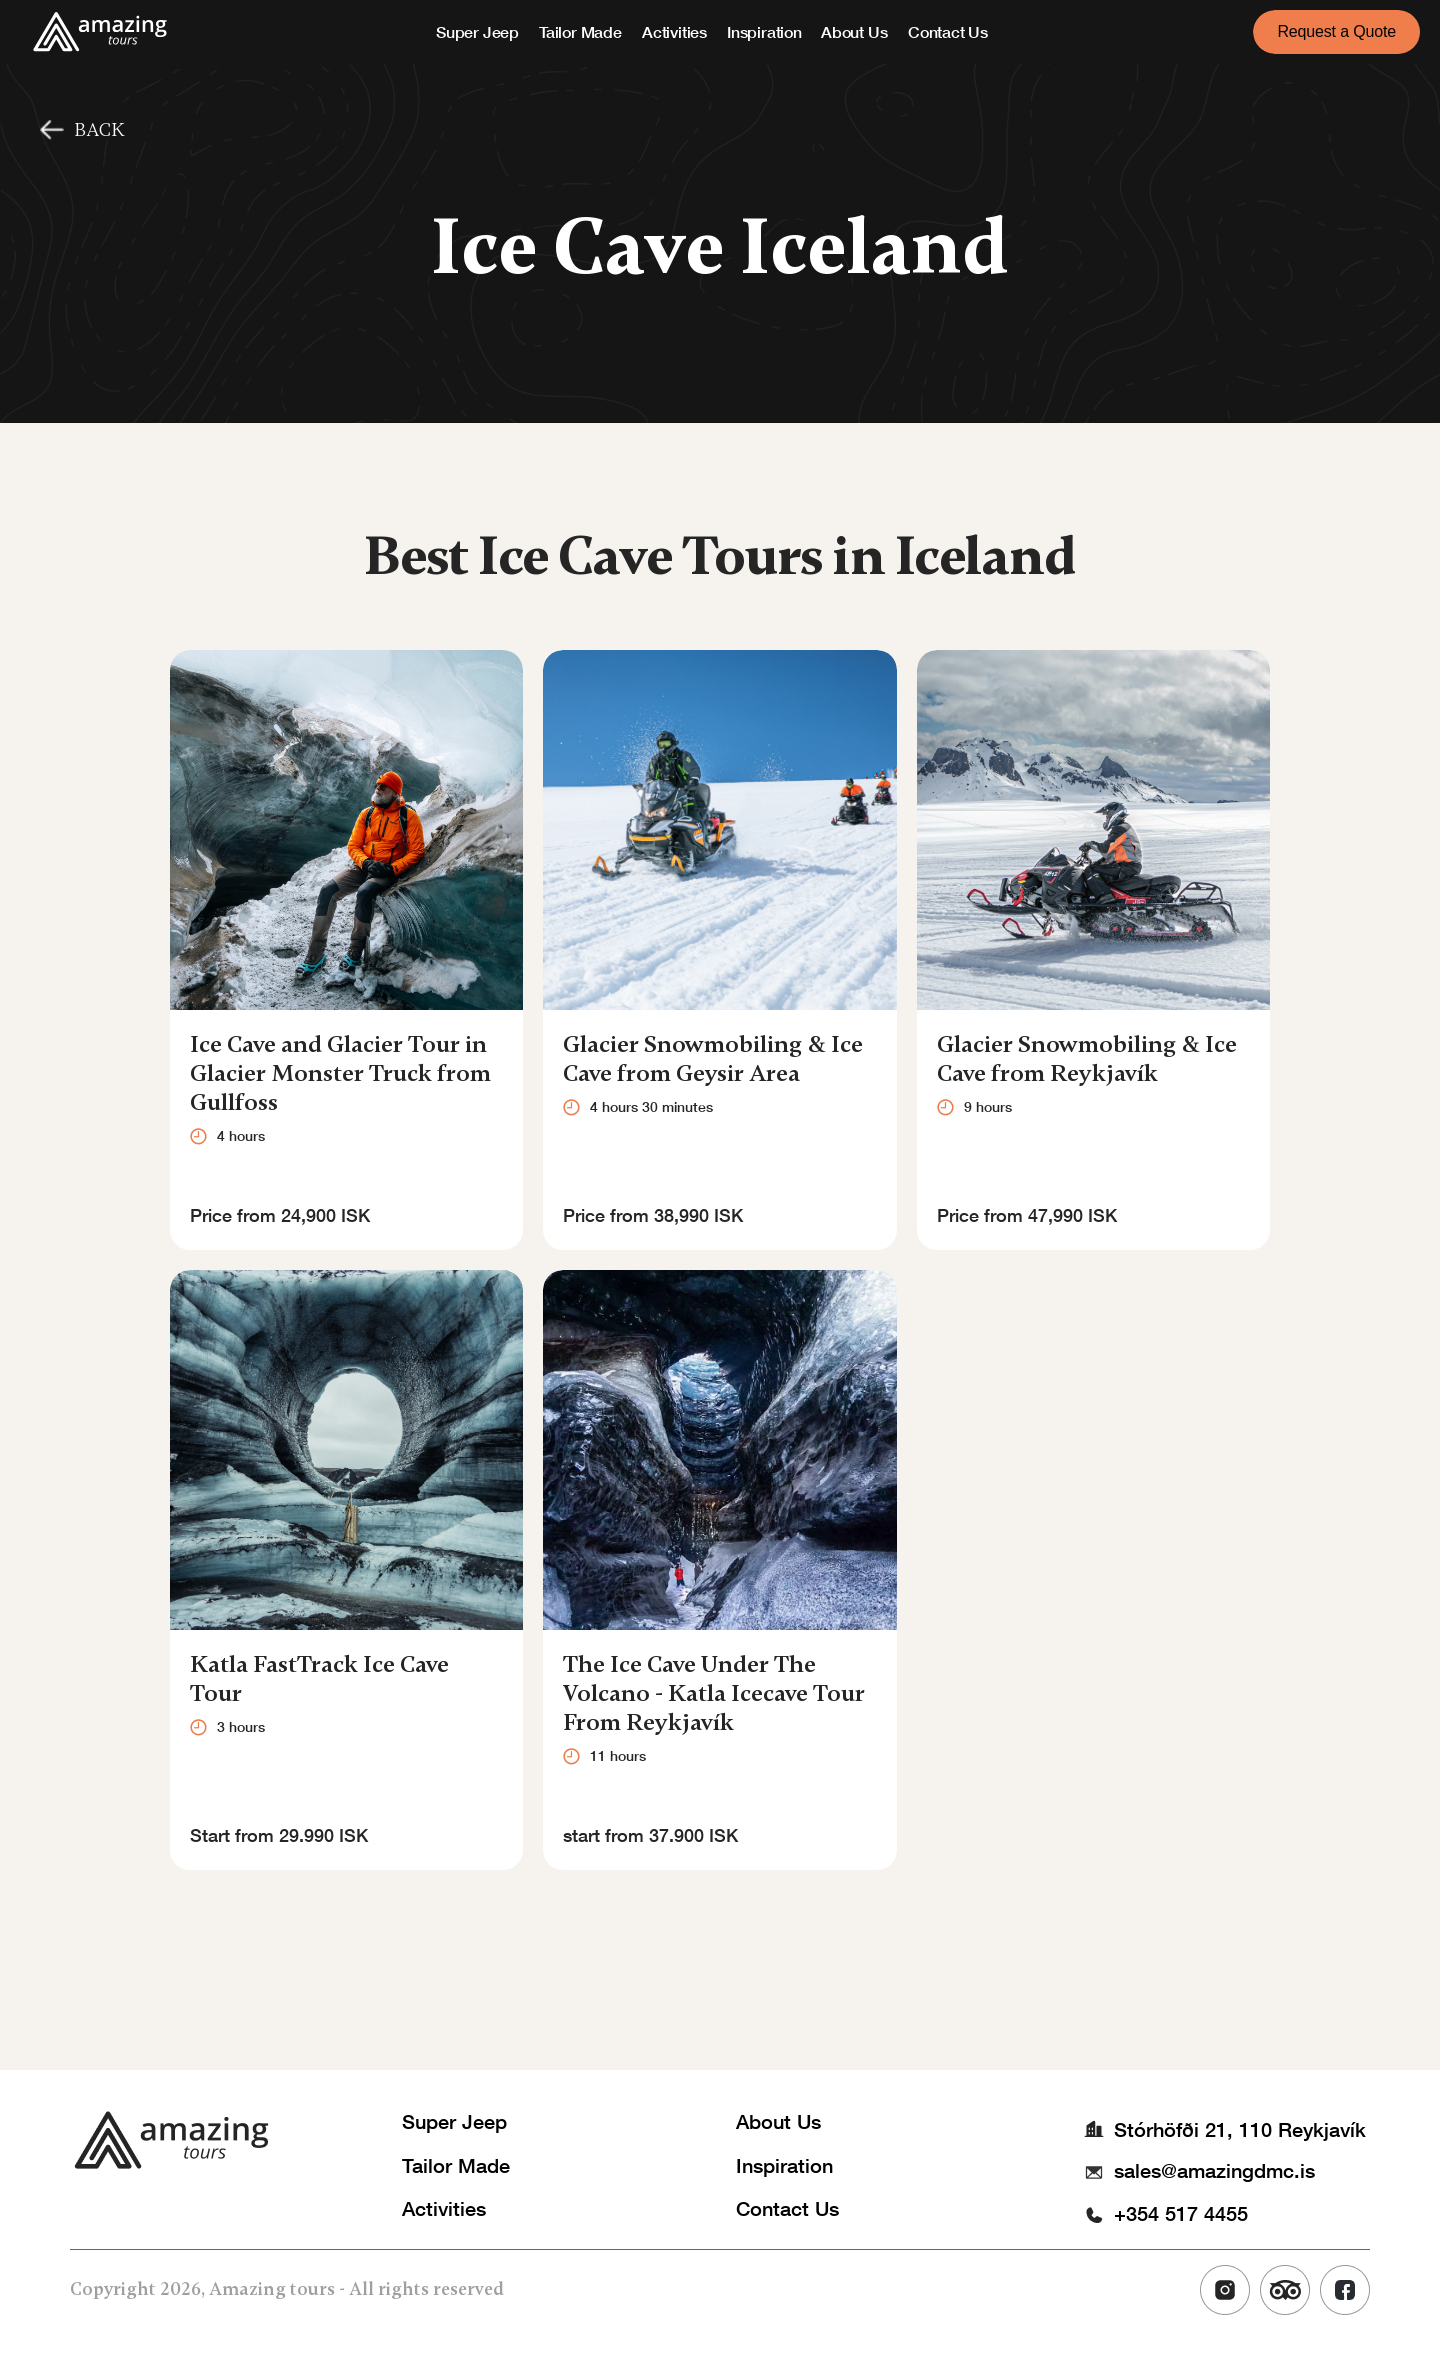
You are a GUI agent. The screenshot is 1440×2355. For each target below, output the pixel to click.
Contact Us (948, 31)
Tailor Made (580, 31)
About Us (854, 31)
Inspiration (764, 31)
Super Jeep (477, 31)
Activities (674, 31)
